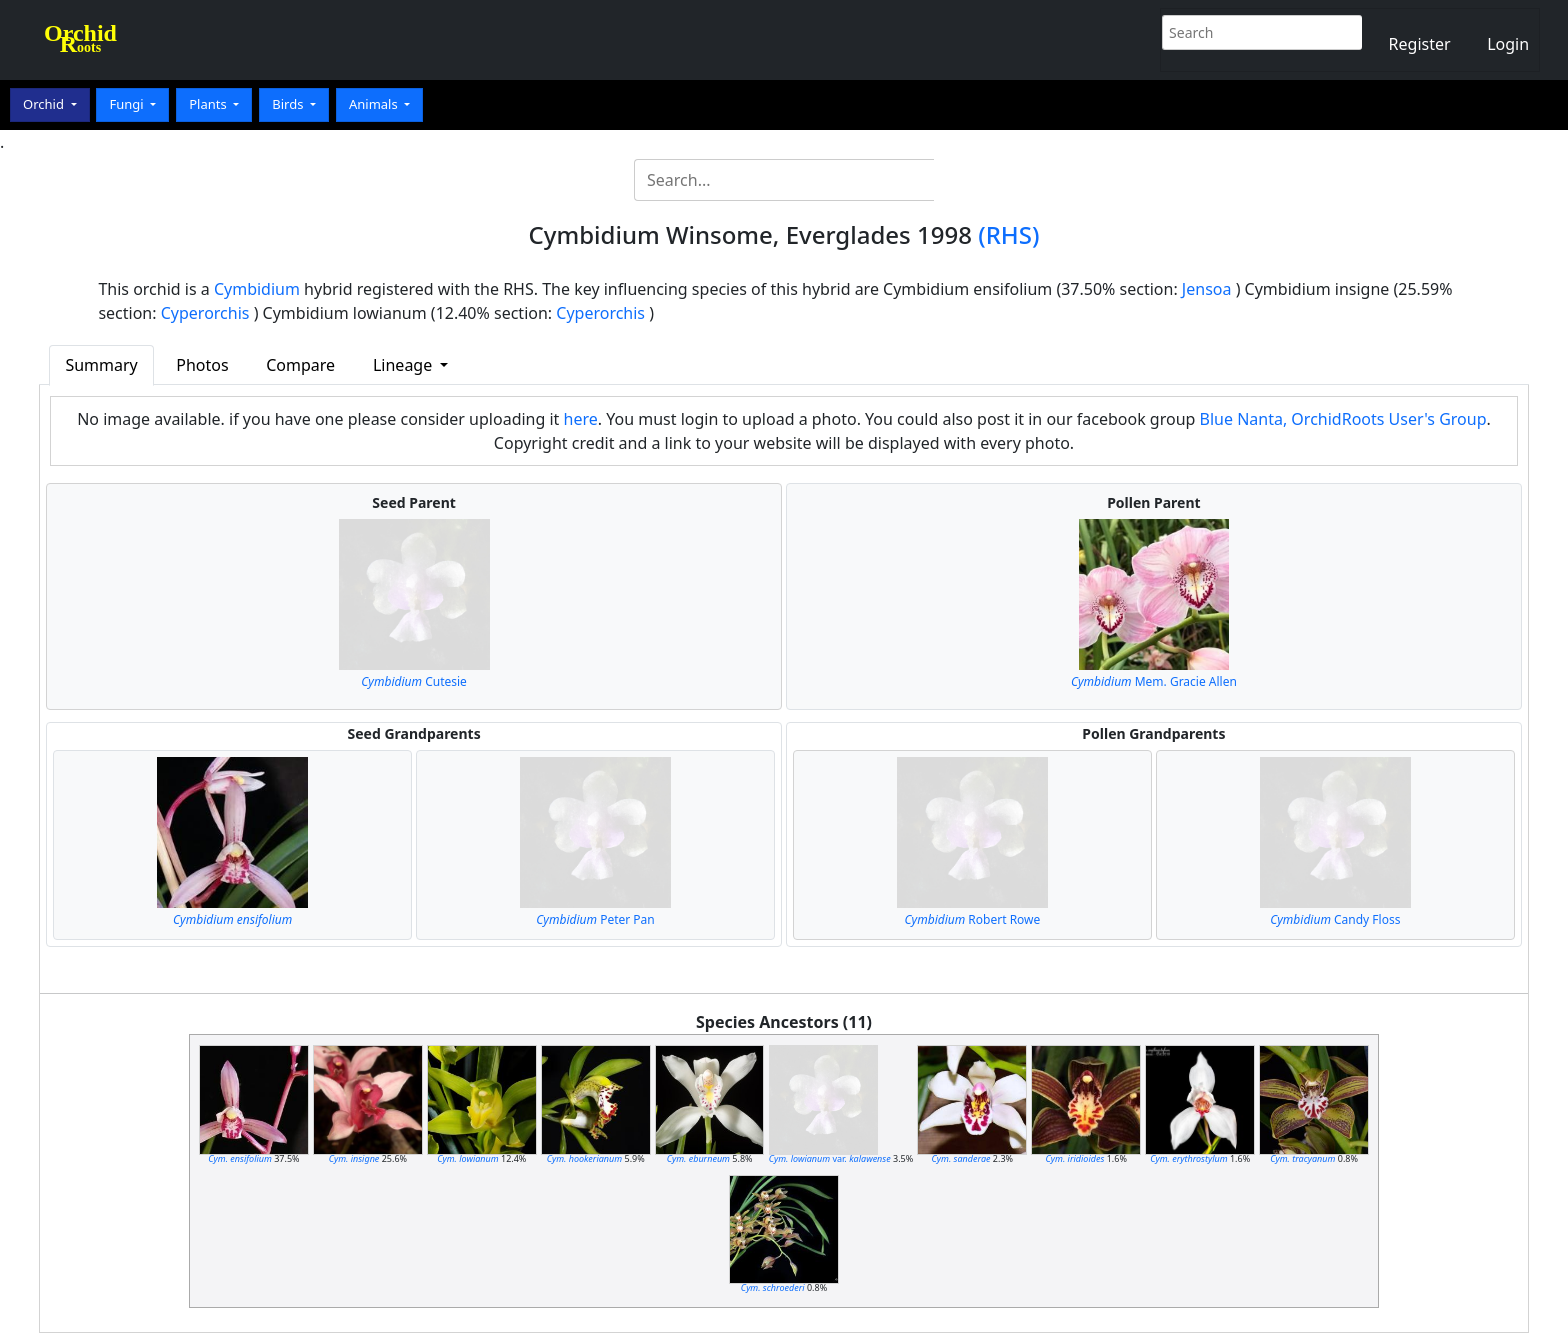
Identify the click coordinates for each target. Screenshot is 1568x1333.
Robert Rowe (973, 919)
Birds (289, 104)
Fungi (128, 104)
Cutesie (414, 681)
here (581, 419)
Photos (202, 365)
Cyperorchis (205, 313)
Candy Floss (1335, 919)
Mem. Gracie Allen (1154, 681)
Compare (300, 365)
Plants (209, 104)
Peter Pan (595, 919)
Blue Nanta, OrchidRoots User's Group (1343, 419)
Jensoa (1207, 289)
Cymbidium (257, 289)
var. (830, 1158)
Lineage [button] (404, 365)
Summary (101, 365)
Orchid (45, 104)
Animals (375, 104)
